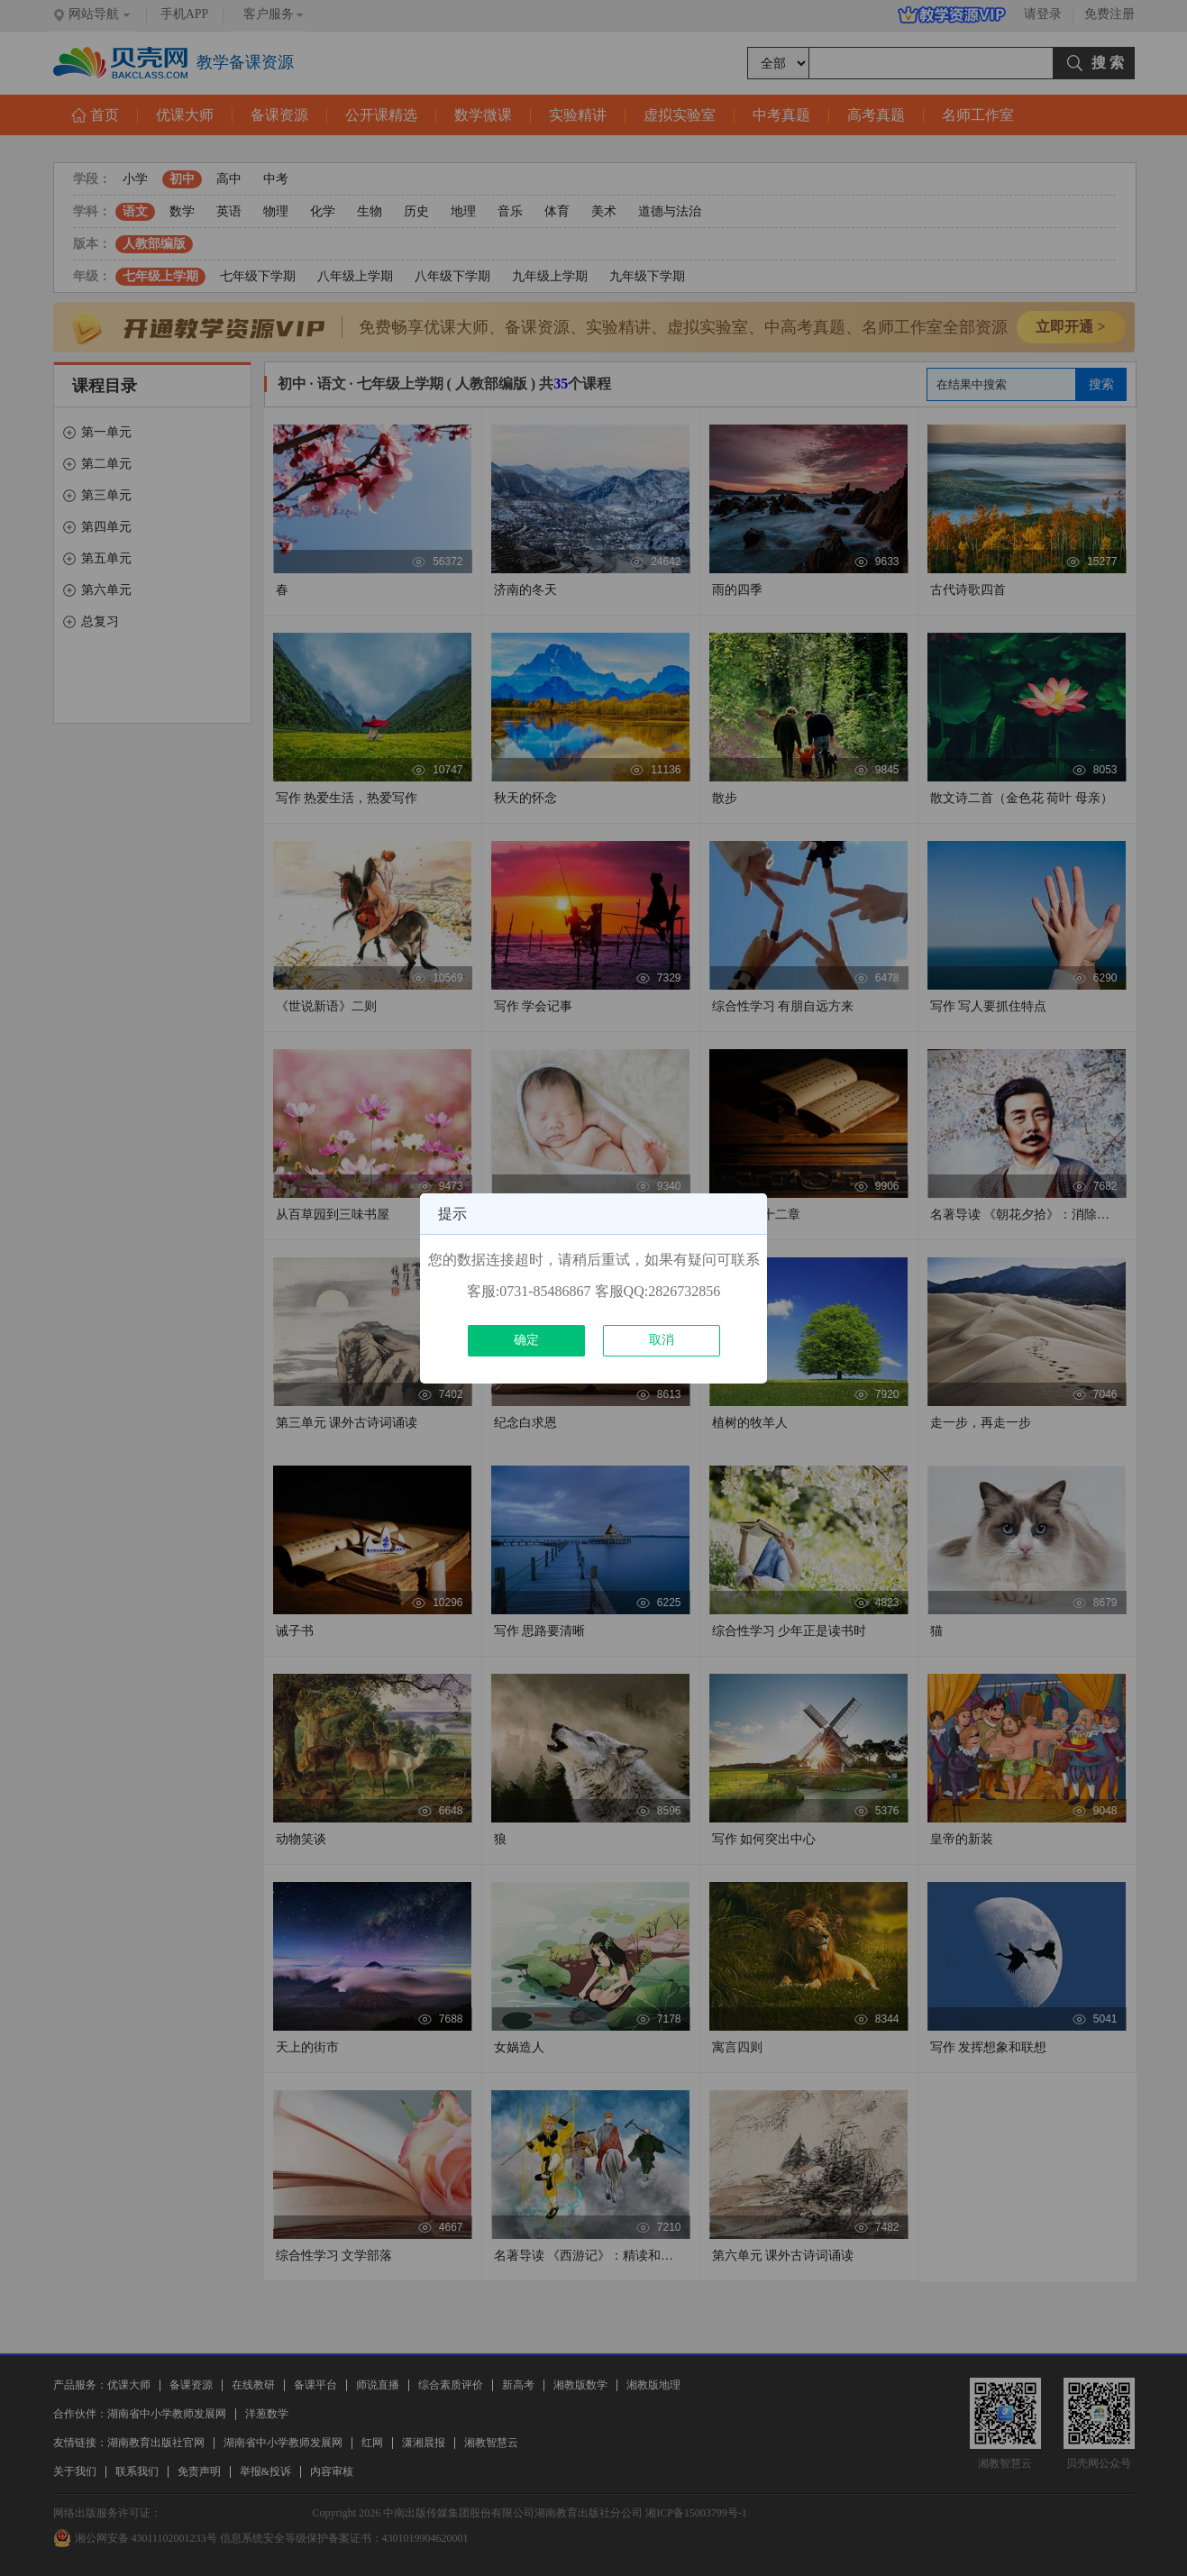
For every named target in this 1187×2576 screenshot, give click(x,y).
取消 (661, 1340)
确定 (526, 1340)
